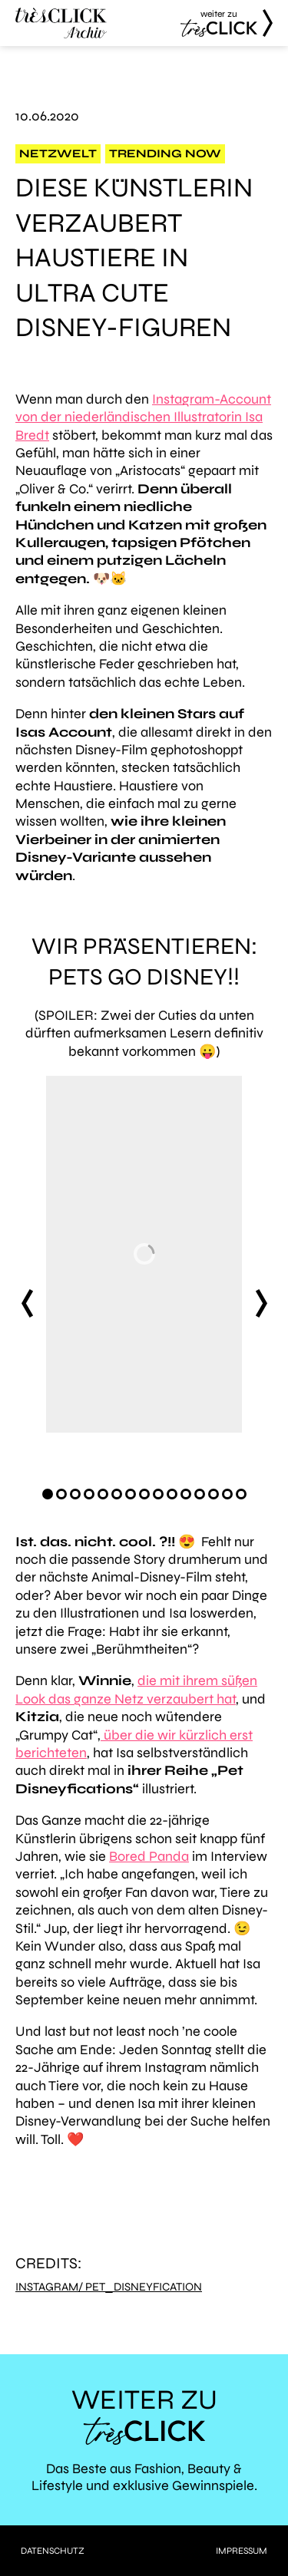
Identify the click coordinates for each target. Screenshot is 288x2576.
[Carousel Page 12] (199, 1494)
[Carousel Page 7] (130, 1494)
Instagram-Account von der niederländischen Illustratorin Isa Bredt (143, 417)
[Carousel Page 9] (158, 1494)
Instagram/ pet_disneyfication (108, 2287)
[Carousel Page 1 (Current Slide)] (47, 1494)
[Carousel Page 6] (116, 1494)
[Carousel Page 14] (227, 1494)
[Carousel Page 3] (75, 1494)
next (261, 1303)
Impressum (241, 2550)
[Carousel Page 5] (103, 1494)
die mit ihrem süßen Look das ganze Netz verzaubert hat (136, 1689)
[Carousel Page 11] (185, 1494)
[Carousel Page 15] (241, 1494)
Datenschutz (52, 2550)
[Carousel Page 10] (172, 1494)
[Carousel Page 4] (89, 1494)
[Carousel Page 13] (213, 1494)
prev (26, 1303)
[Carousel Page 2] (61, 1494)
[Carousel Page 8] (144, 1494)
